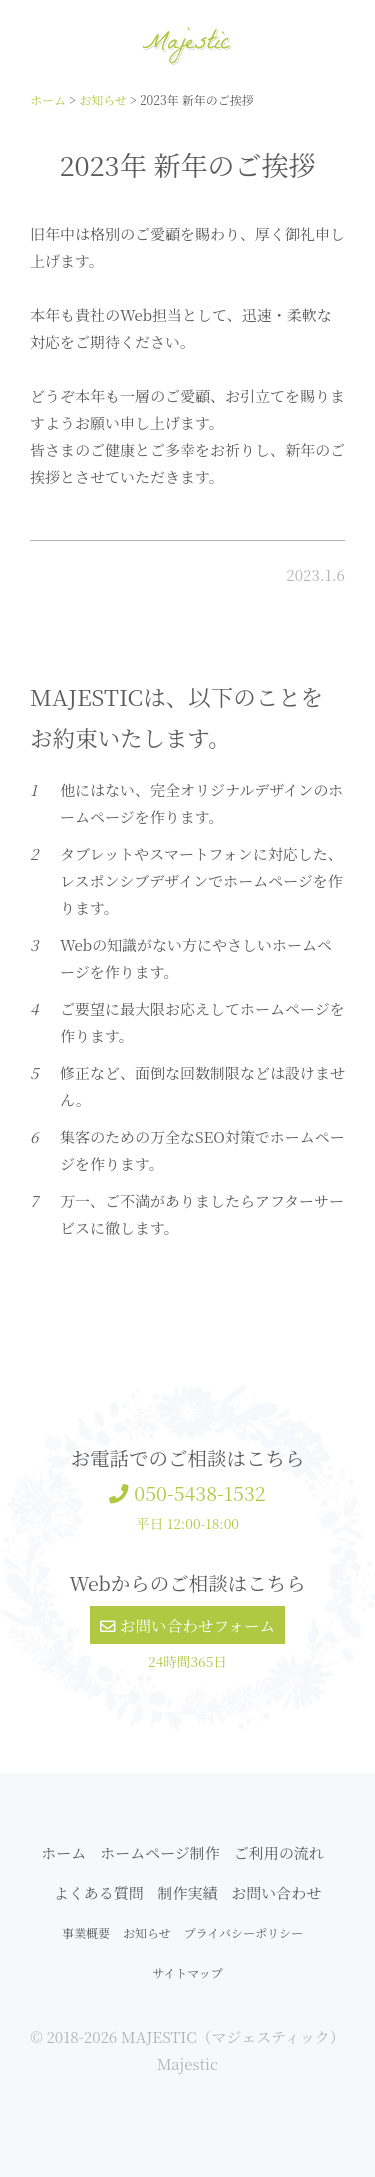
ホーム (63, 1852)
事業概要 (86, 1932)
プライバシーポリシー (243, 1932)
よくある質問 (99, 1892)
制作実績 (187, 1892)
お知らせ (147, 1932)
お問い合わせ (276, 1892)
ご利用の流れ (279, 1852)
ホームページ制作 (160, 1852)
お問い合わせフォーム (187, 1625)
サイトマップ (187, 1972)
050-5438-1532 (187, 1493)
